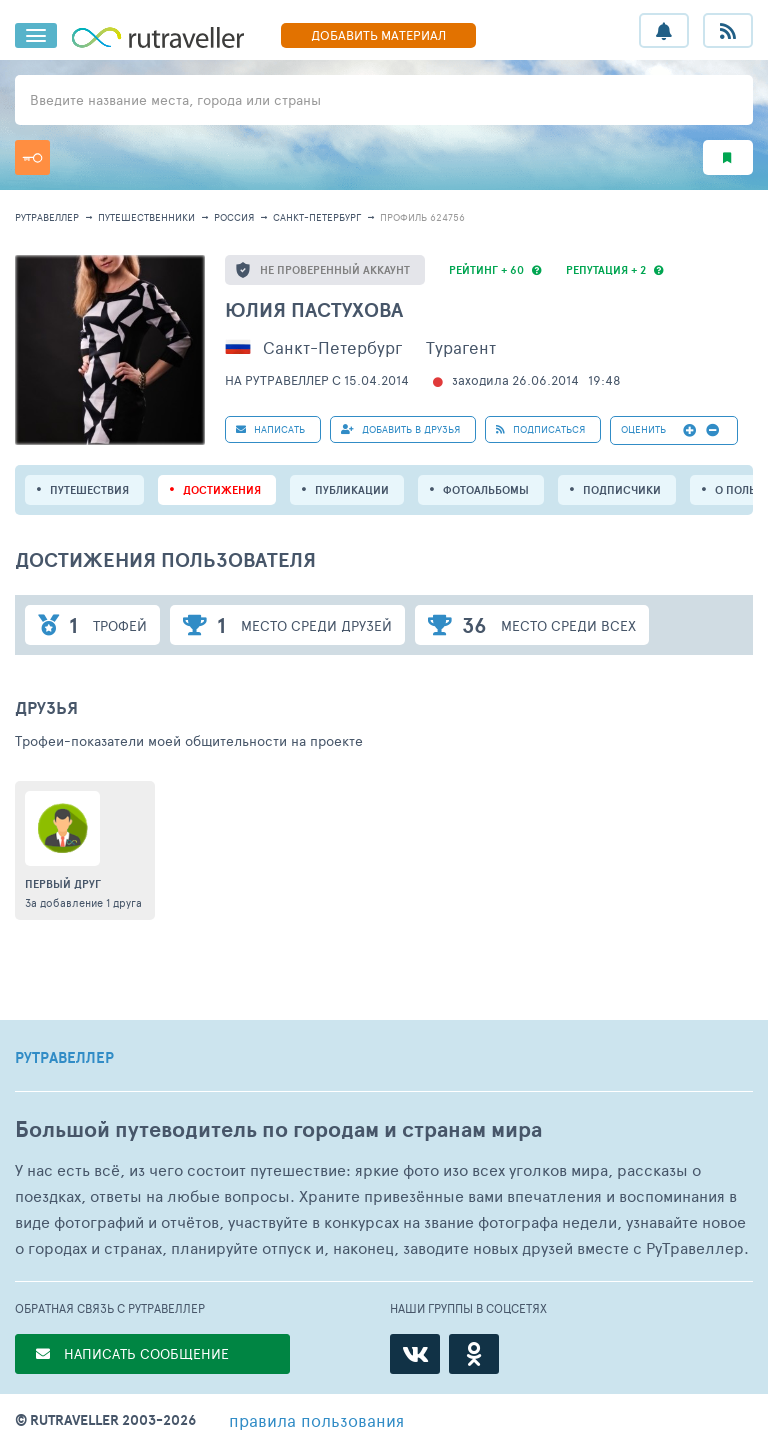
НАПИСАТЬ (270, 429)
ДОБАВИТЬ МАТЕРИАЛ (378, 35)
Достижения (222, 490)
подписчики (622, 490)
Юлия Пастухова (314, 309)
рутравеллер (47, 217)
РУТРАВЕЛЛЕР (64, 1058)
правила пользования (316, 1420)
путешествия (89, 490)
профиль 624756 (422, 217)
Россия (234, 217)
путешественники (146, 217)
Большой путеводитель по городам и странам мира (278, 1129)
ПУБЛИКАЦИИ (352, 490)
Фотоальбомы (486, 490)
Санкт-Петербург (317, 217)
